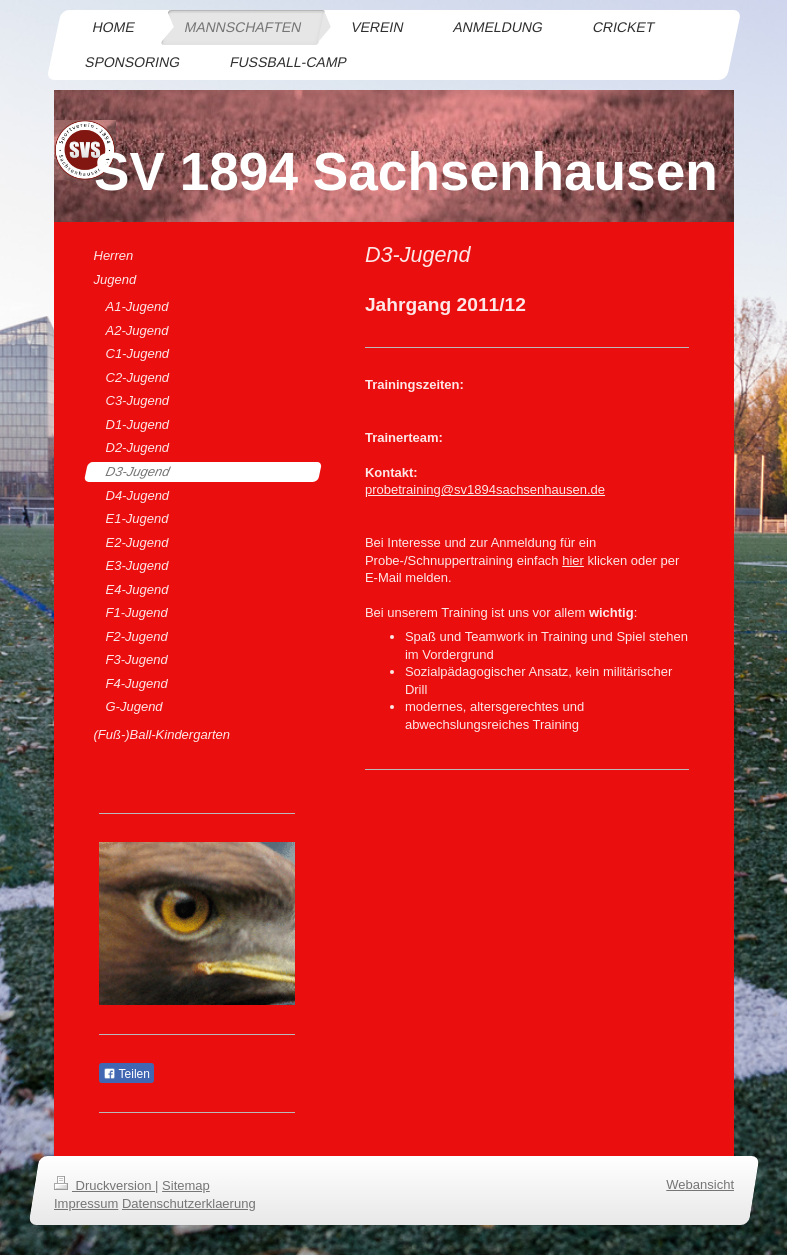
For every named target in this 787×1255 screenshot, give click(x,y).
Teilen (126, 1074)
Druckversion (104, 1185)
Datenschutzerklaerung (188, 1203)
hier (573, 560)
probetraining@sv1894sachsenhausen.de (485, 489)
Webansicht (700, 1184)
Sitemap (186, 1185)
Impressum (86, 1203)
